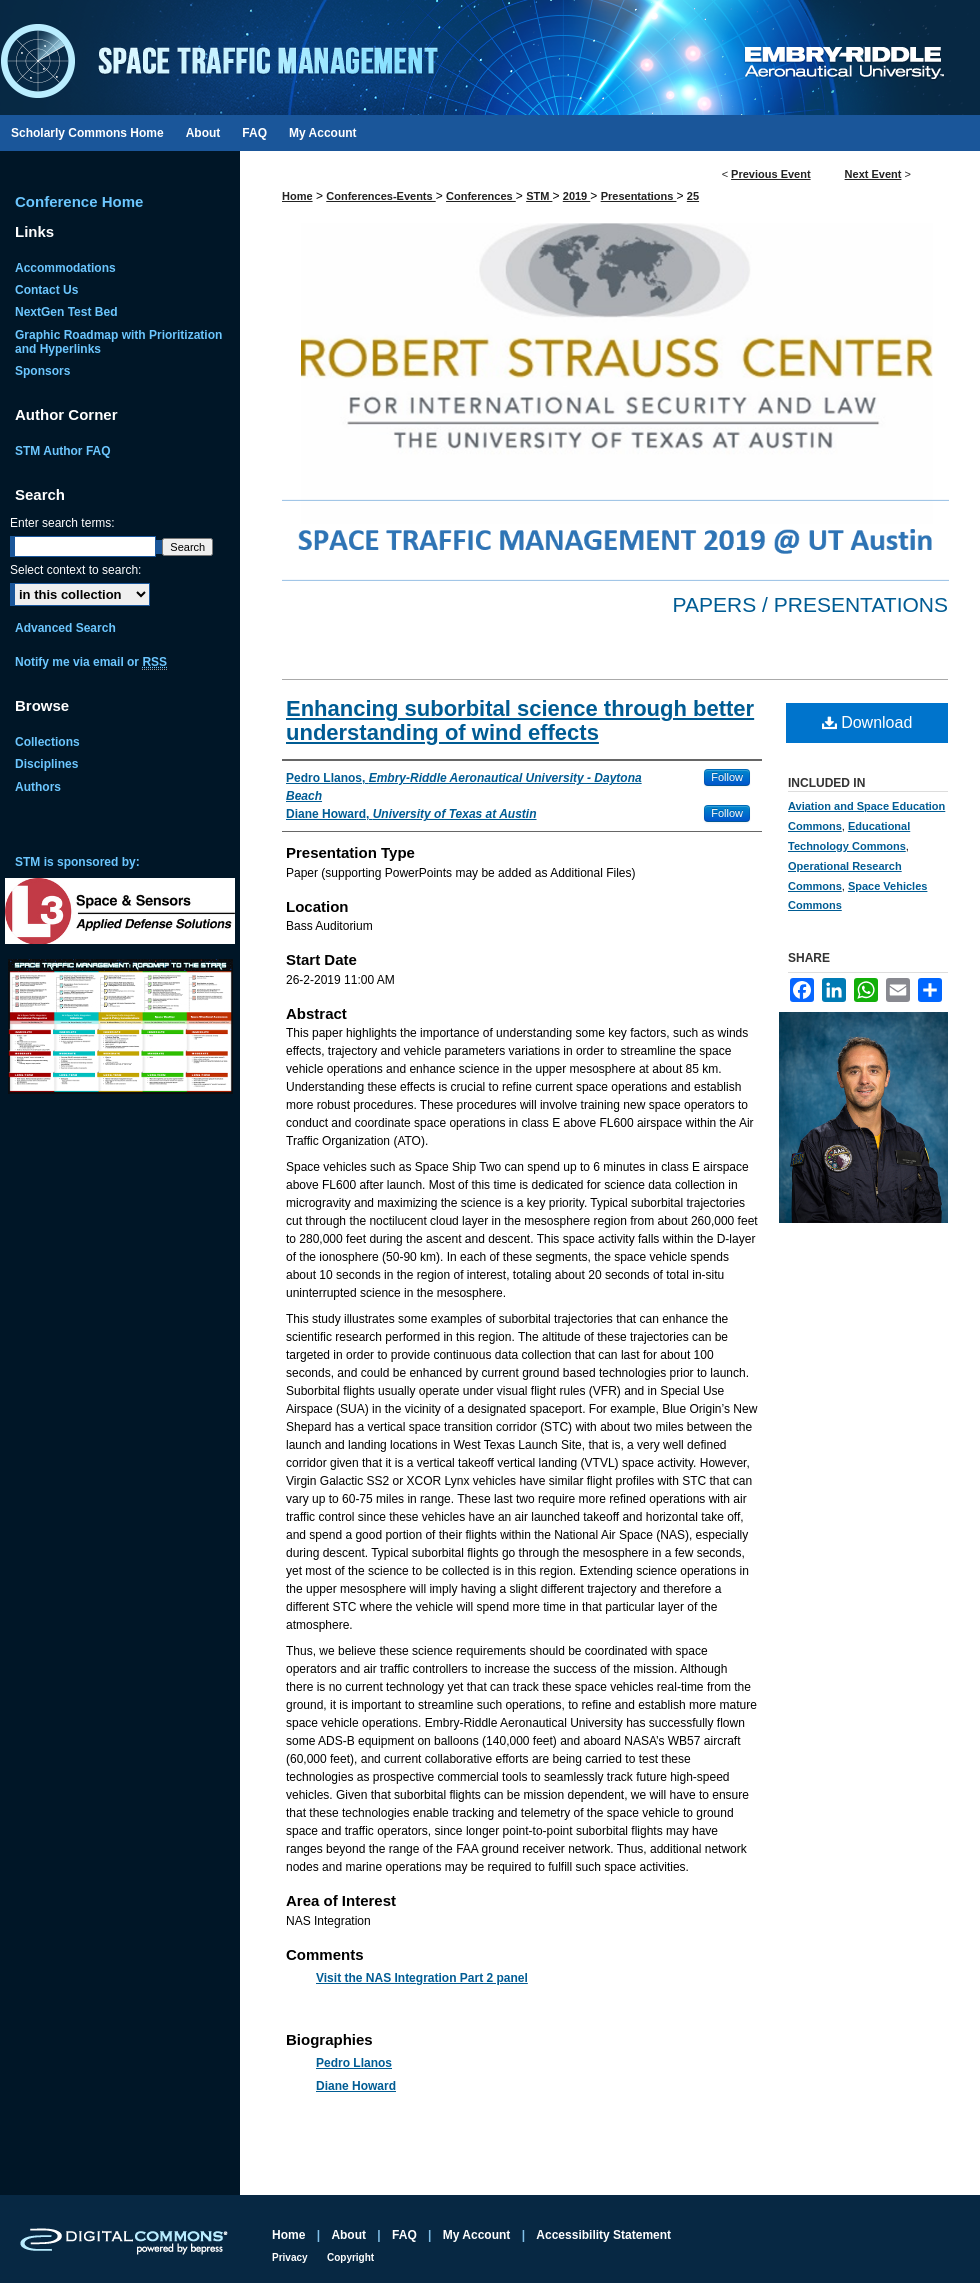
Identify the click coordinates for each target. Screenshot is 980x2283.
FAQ (404, 2235)
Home (297, 196)
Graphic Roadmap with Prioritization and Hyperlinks (118, 342)
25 (693, 196)
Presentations (639, 196)
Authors (38, 787)
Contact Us (46, 290)
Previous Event (770, 174)
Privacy (290, 2257)
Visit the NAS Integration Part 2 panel (422, 1978)
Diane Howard (356, 2086)
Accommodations (65, 268)
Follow (727, 777)
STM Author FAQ (63, 451)
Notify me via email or (91, 662)
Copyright (350, 2257)
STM (539, 196)
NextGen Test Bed (66, 312)
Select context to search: (75, 570)
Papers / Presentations (810, 604)
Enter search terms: (62, 523)
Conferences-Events (380, 196)
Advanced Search (65, 628)
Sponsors (42, 371)
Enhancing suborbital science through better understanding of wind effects (520, 720)
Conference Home (79, 201)
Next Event (873, 174)
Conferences (481, 196)
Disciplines (46, 764)
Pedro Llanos (354, 2063)
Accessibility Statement (603, 2235)
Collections (47, 742)
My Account (477, 2235)
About (348, 2235)
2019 (577, 196)
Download (867, 722)
